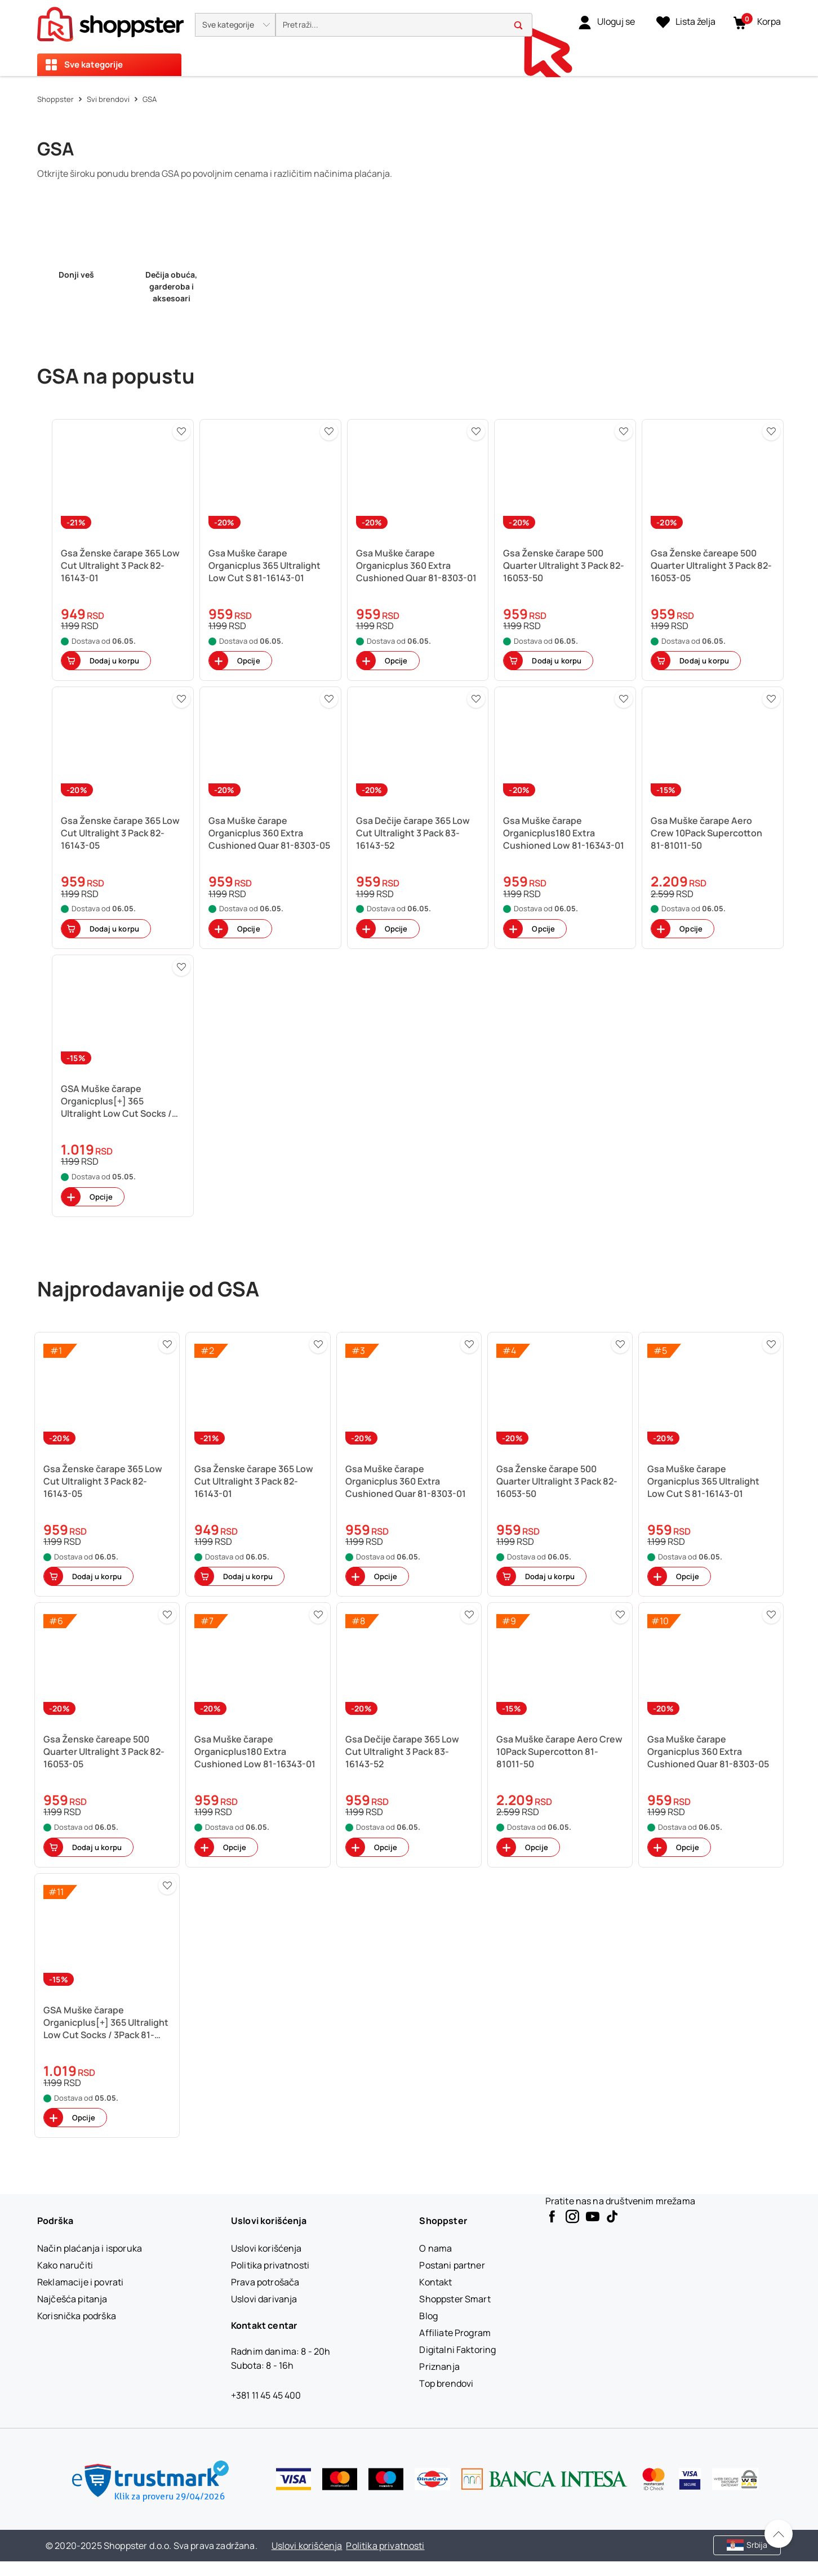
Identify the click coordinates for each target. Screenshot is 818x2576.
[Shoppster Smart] (454, 2299)
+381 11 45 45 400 (266, 2395)
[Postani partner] (451, 2265)
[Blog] (428, 2316)
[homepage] (110, 21)
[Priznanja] (439, 2366)
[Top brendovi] (446, 2383)
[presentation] (409, 38)
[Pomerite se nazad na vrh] (778, 2534)
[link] (606, 22)
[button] (235, 25)
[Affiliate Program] (455, 2333)
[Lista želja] (685, 22)
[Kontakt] (435, 2282)
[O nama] (435, 2248)
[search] (404, 25)
